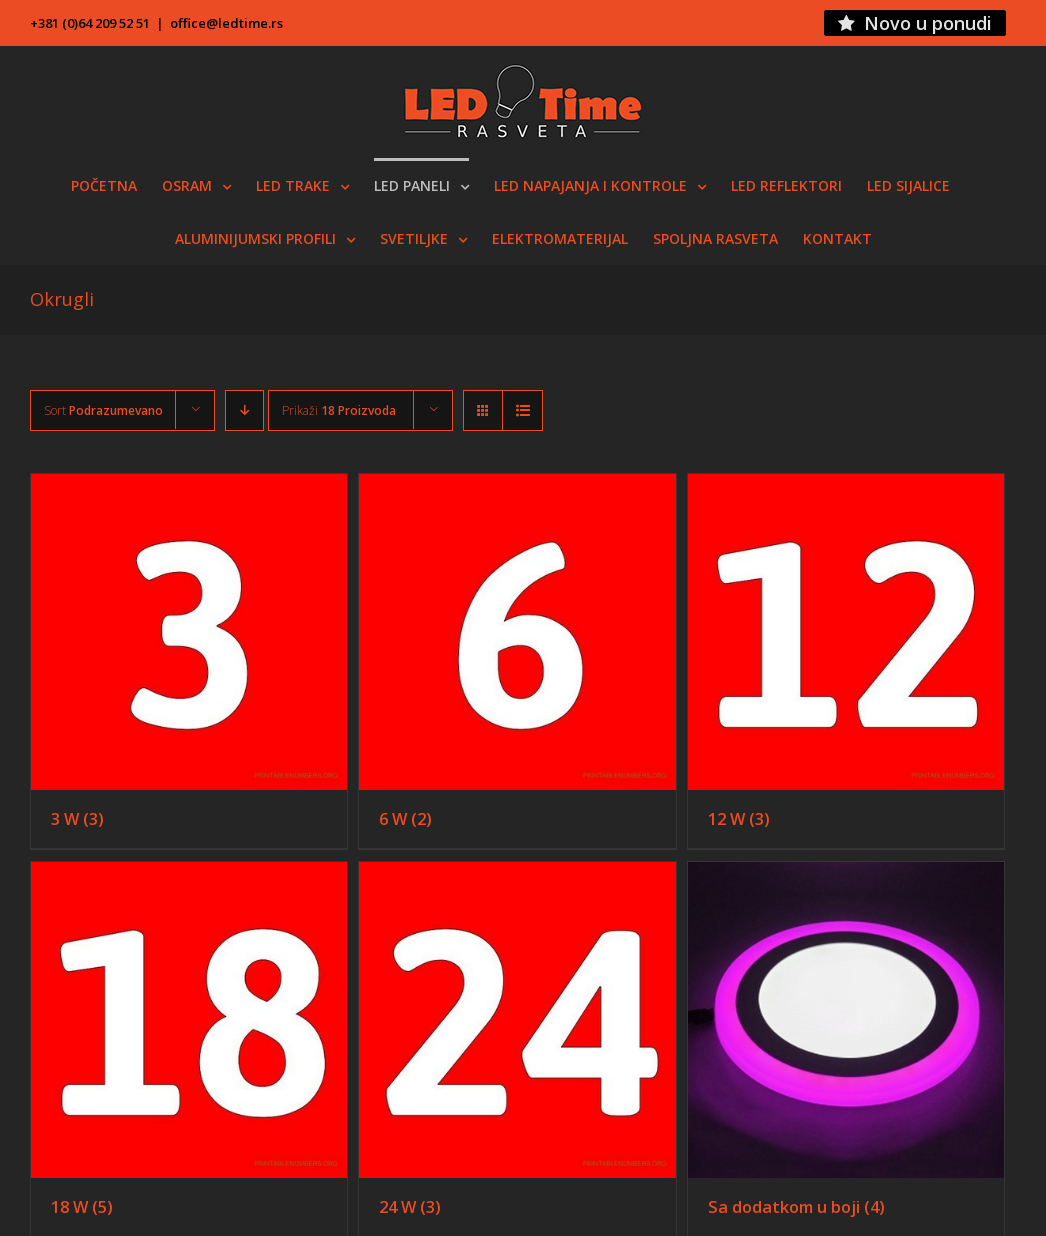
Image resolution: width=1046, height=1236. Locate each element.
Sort (103, 410)
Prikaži (339, 410)
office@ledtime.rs (226, 23)
